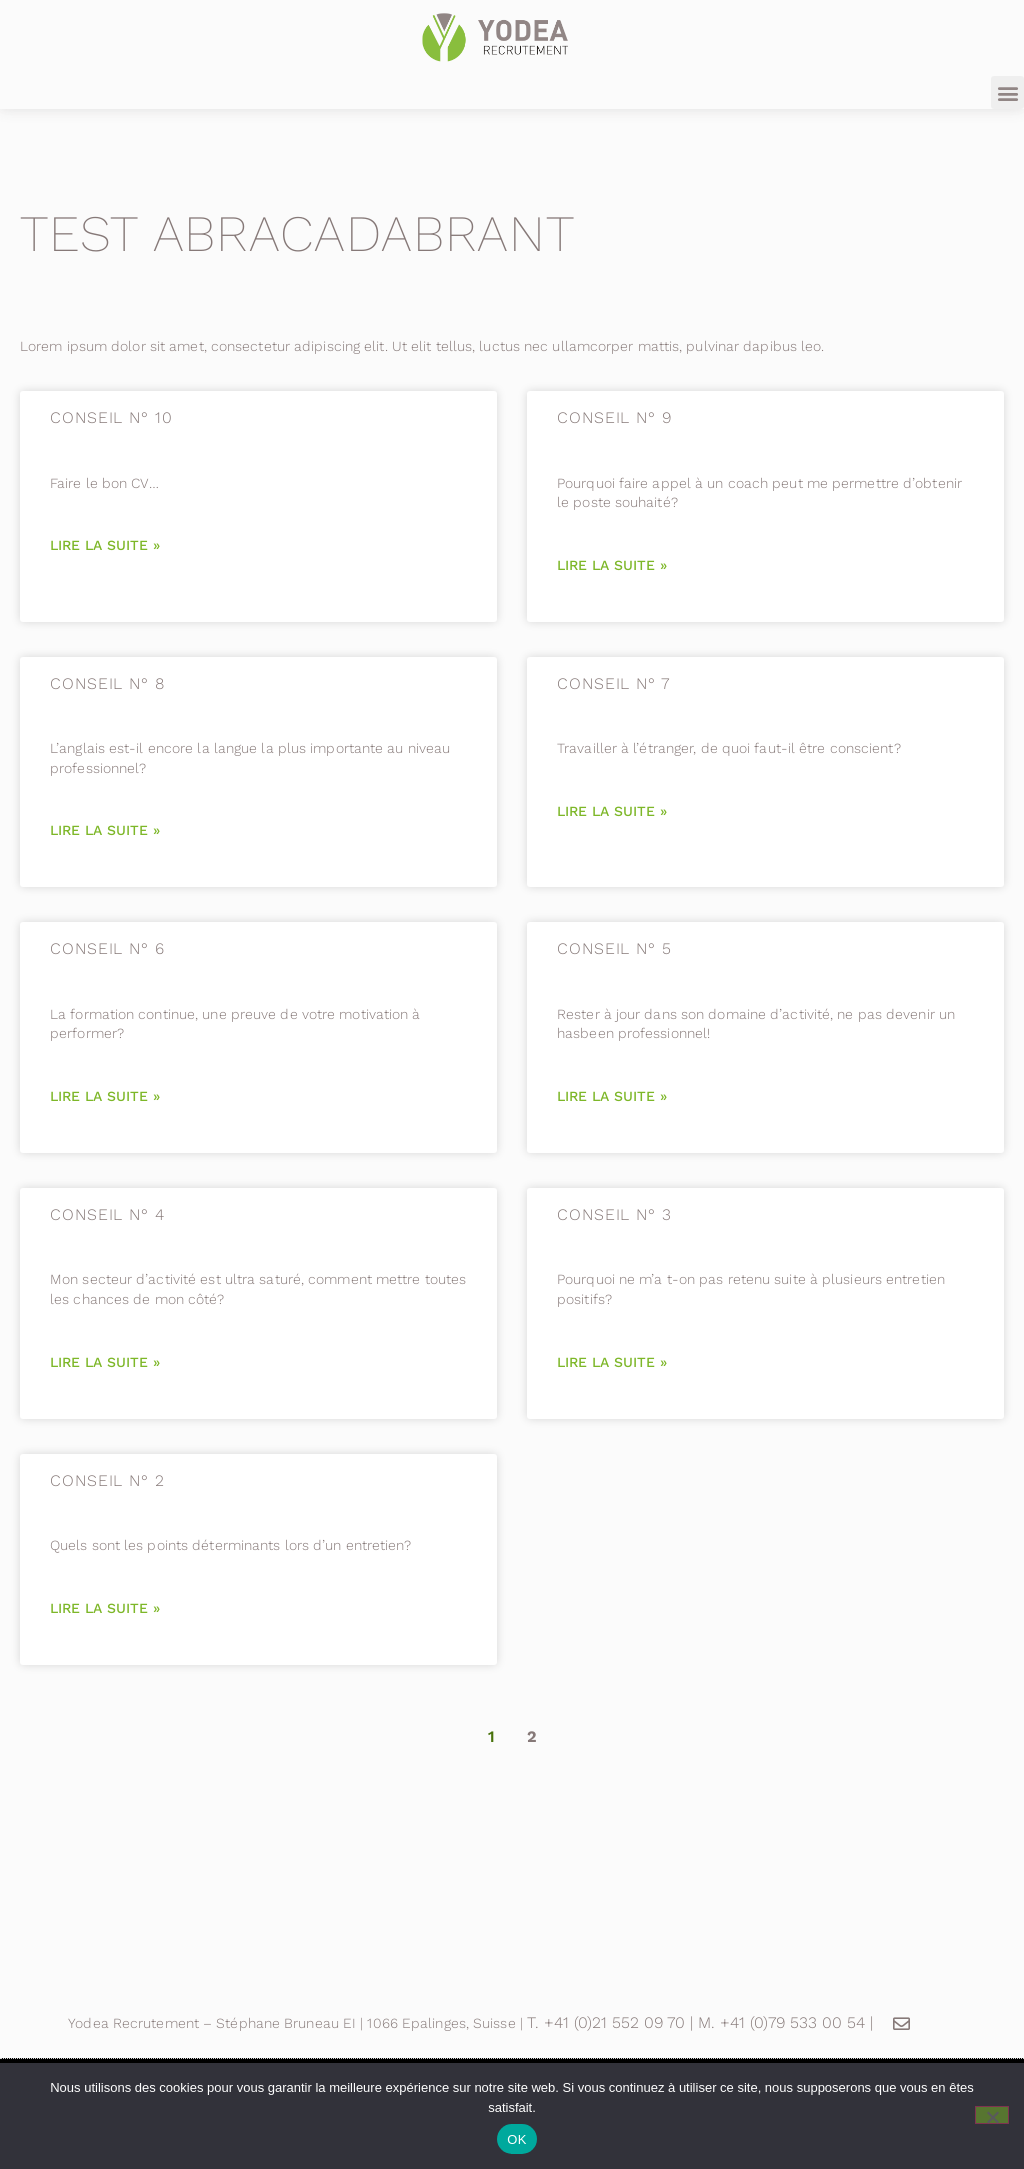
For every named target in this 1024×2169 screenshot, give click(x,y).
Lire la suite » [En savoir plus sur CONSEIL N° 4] (105, 1362)
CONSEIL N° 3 (614, 1214)
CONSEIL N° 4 (107, 1214)
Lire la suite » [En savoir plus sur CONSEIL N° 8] (105, 830)
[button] (1007, 92)
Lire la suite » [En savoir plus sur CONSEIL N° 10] (105, 545)
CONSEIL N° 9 (614, 417)
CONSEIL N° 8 (107, 683)
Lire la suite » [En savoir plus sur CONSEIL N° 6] (105, 1096)
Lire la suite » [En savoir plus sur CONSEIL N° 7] (612, 811)
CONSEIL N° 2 (107, 1480)
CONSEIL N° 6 (107, 948)
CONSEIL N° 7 (613, 683)
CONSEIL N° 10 (111, 417)
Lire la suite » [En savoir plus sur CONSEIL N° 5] (612, 1096)
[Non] (992, 2115)
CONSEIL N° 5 (614, 948)
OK (516, 2139)
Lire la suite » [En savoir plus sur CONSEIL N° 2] (105, 1608)
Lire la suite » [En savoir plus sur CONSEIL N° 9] (612, 565)
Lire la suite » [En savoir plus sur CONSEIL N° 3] (612, 1362)
